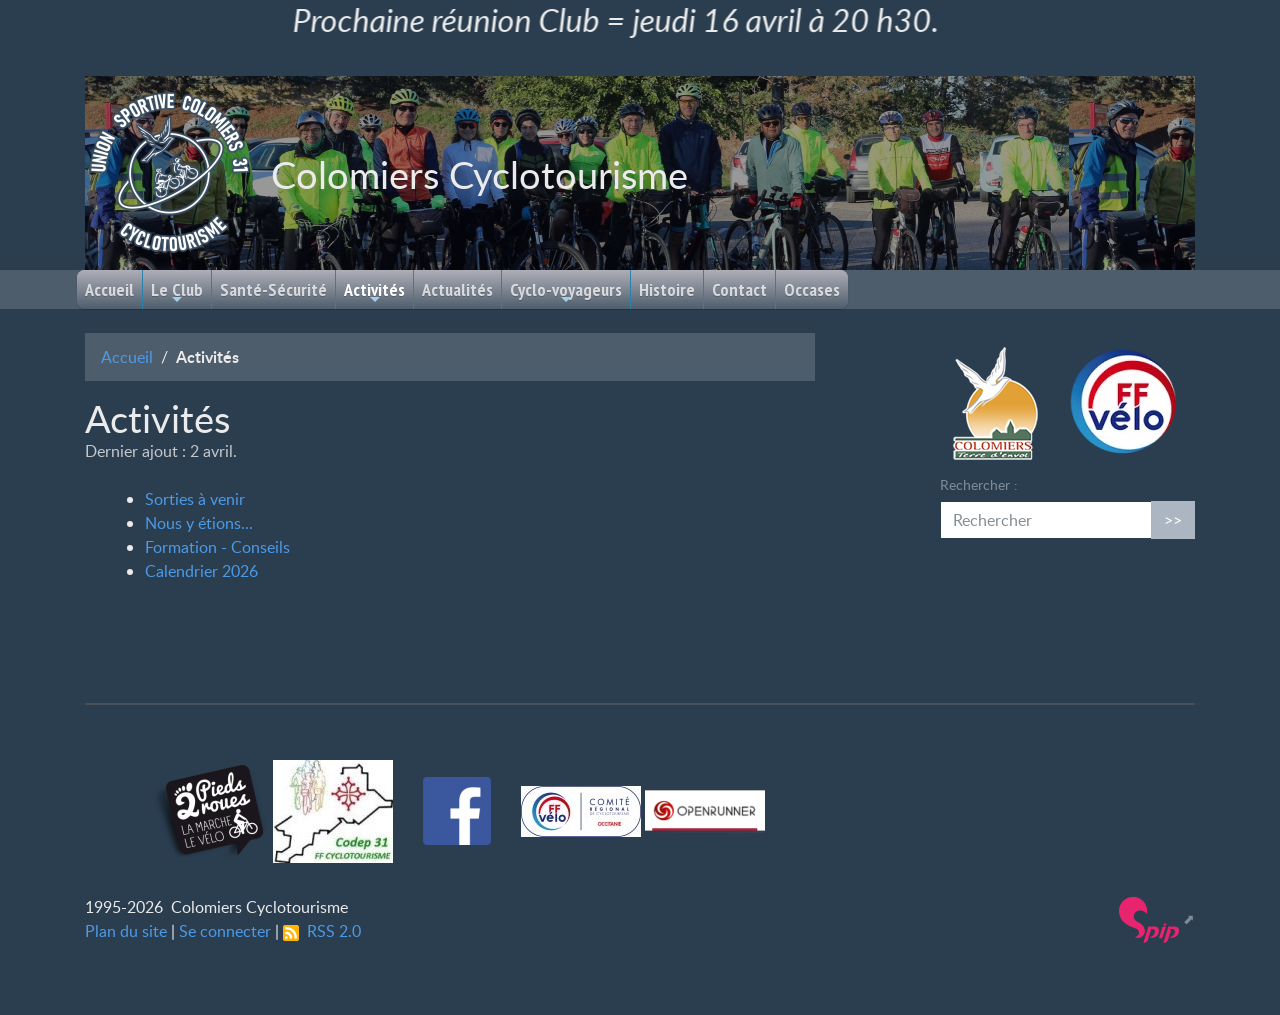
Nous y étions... (199, 523)
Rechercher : (979, 484)
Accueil (109, 289)
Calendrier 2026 (201, 571)
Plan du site (126, 931)
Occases (812, 289)
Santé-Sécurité (273, 289)
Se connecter (225, 931)
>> (1173, 520)
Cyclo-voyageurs (566, 292)
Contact (739, 289)
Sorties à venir (195, 499)
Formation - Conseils (217, 547)
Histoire (667, 289)
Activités (374, 292)
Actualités (457, 289)
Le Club (177, 292)
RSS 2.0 (322, 931)
